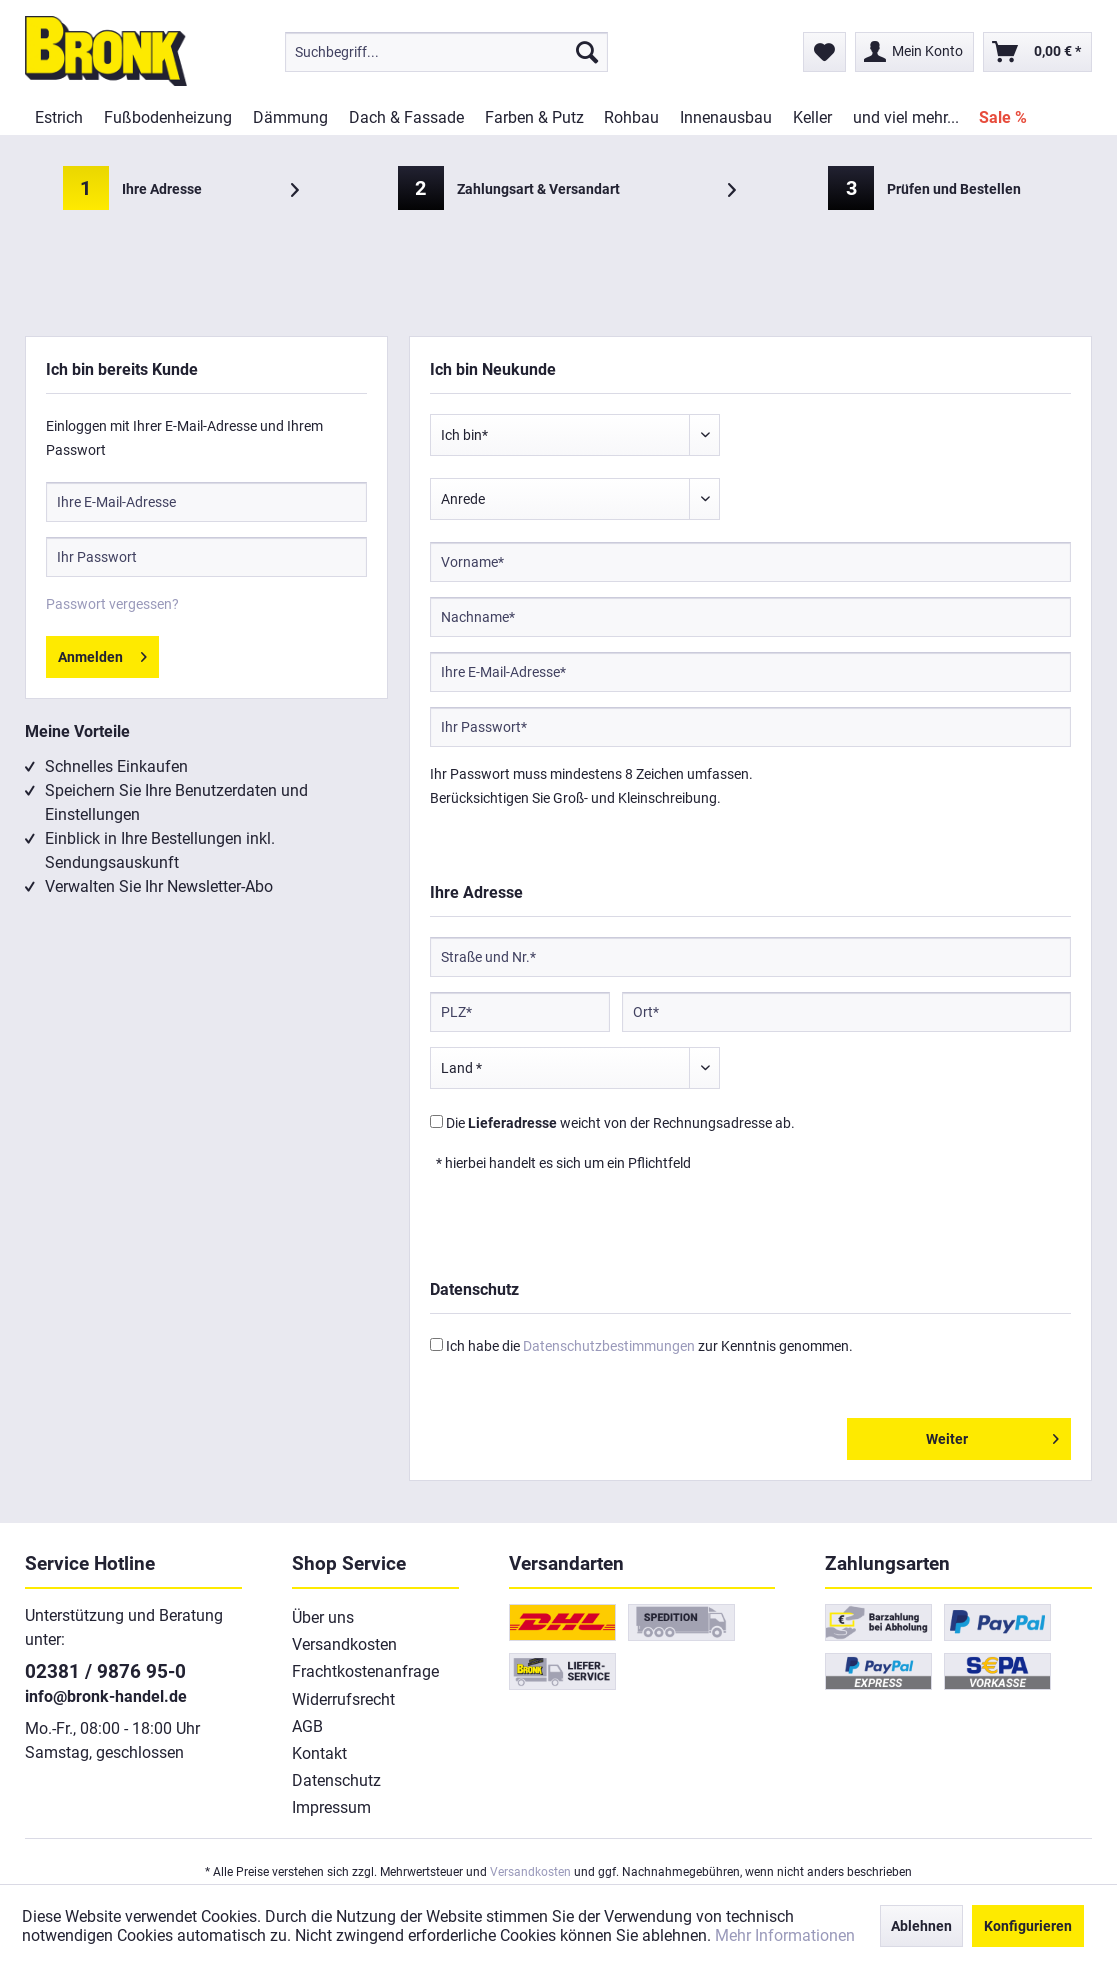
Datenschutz (336, 1780)
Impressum (331, 1807)
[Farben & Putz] (534, 117)
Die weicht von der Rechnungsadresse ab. (620, 1123)
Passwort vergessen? (112, 604)
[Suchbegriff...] (446, 52)
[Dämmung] (291, 117)
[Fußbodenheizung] (168, 117)
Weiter (992, 1435)
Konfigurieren (1028, 1926)
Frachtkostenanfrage (365, 1671)
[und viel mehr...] (905, 117)
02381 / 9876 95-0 (105, 1671)
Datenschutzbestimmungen (609, 1346)
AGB (307, 1726)
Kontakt (319, 1753)
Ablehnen (921, 1926)
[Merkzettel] (824, 52)
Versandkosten (344, 1644)
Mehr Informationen (785, 1935)
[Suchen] (587, 52)
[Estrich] (59, 117)
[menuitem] (446, 52)
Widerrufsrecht (343, 1699)
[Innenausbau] (726, 117)
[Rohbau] (632, 117)
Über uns (323, 1617)
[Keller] (812, 117)
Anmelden (102, 653)
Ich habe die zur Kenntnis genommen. (649, 1346)
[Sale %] (1003, 117)
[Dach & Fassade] (406, 117)
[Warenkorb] (1037, 52)
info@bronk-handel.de (106, 1696)
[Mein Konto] (914, 52)
